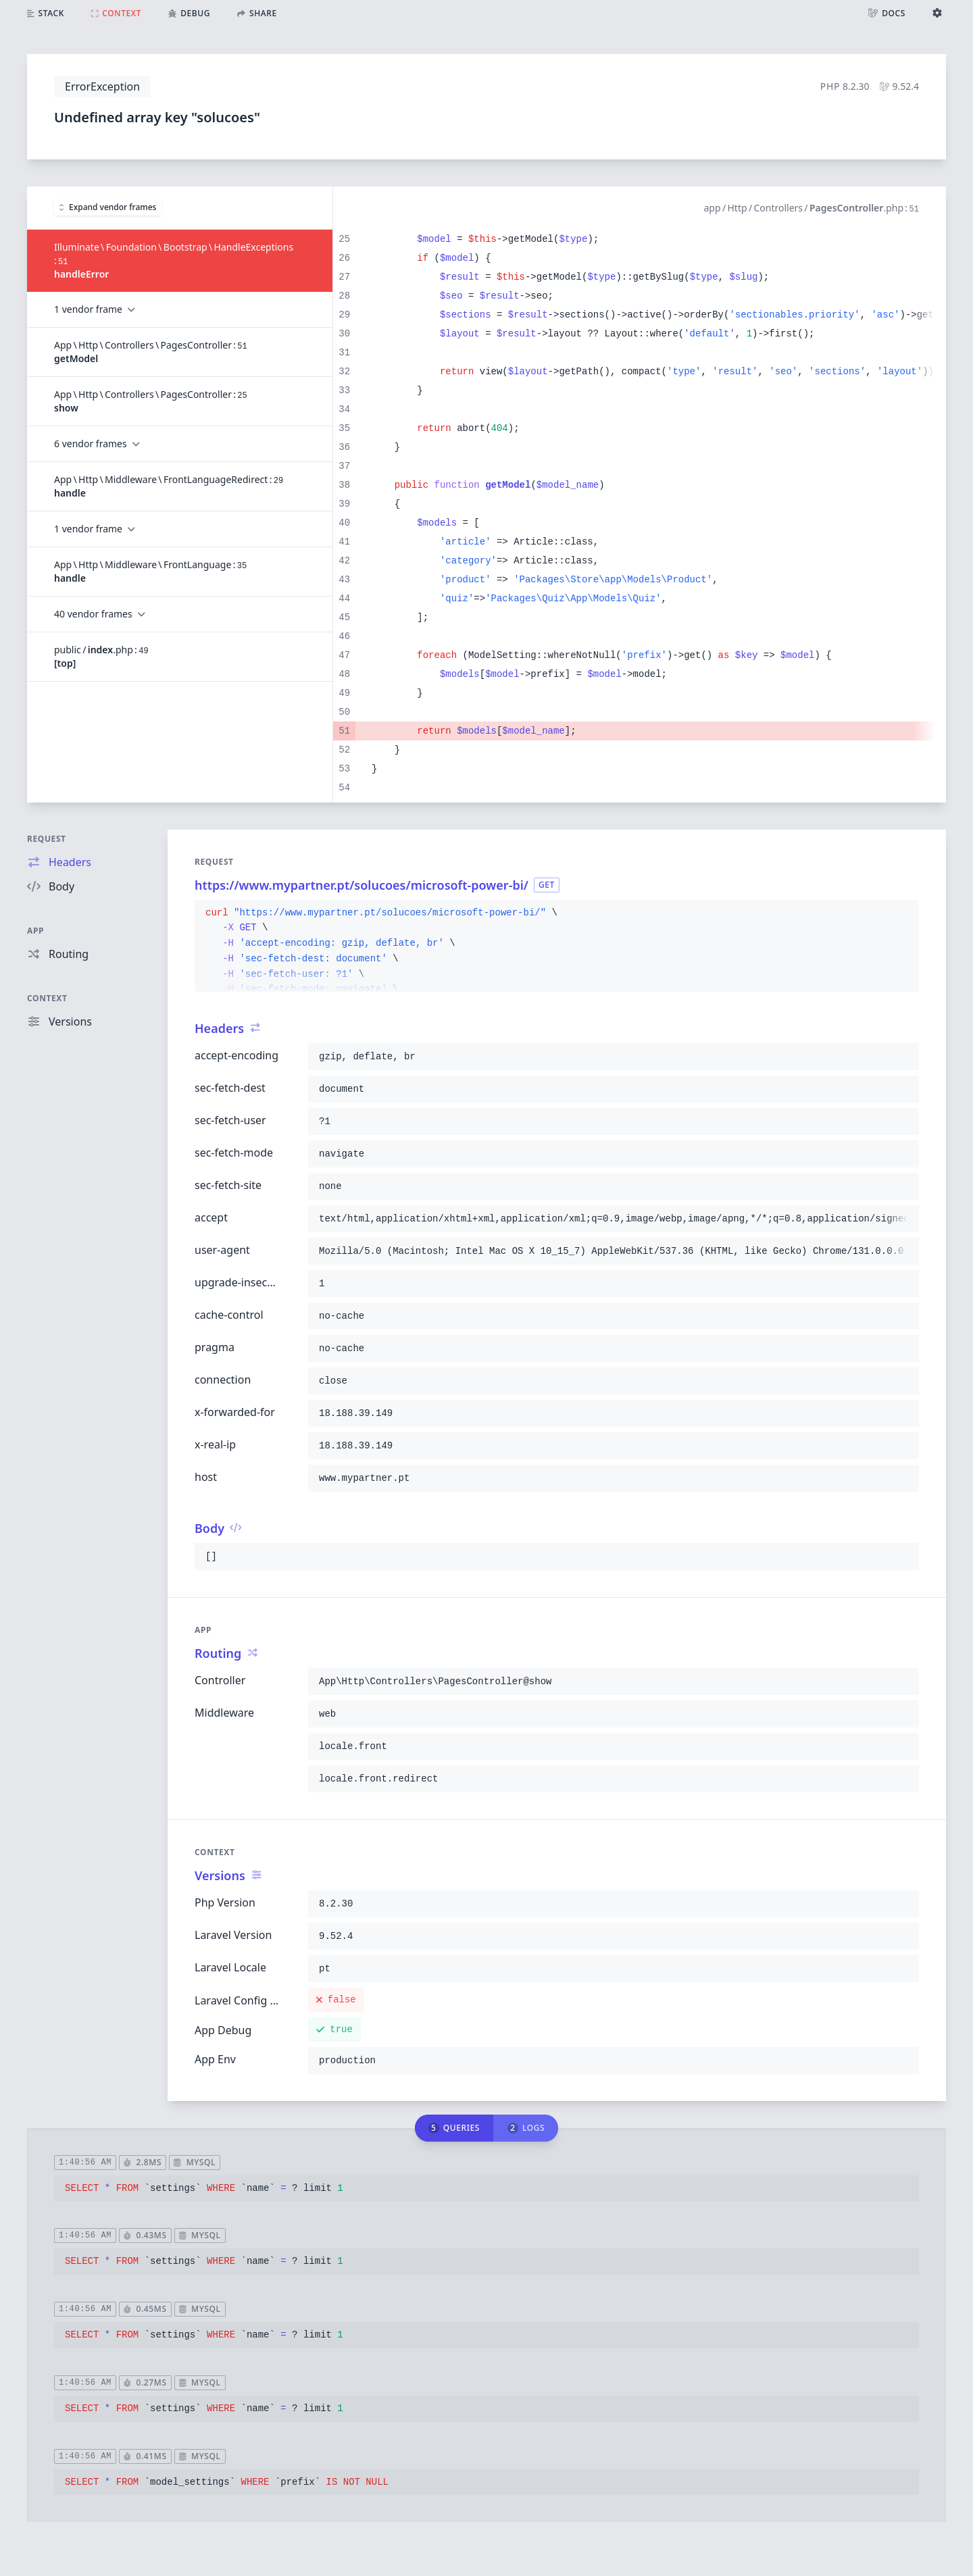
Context (47, 998)
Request (46, 838)
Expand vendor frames (107, 207)
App (35, 930)
